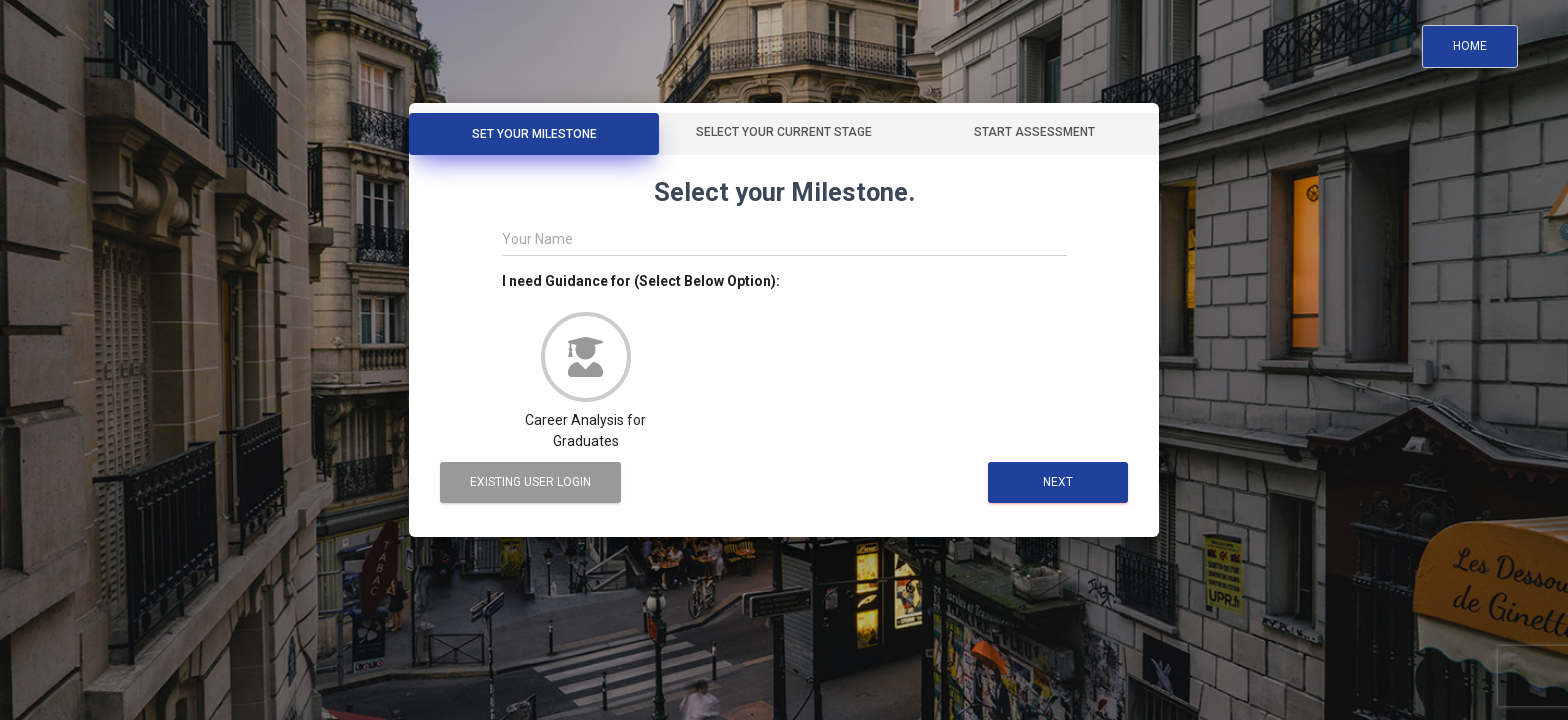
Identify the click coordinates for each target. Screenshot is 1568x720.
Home (1470, 46)
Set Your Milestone (534, 134)
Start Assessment (1034, 132)
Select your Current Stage (784, 132)
